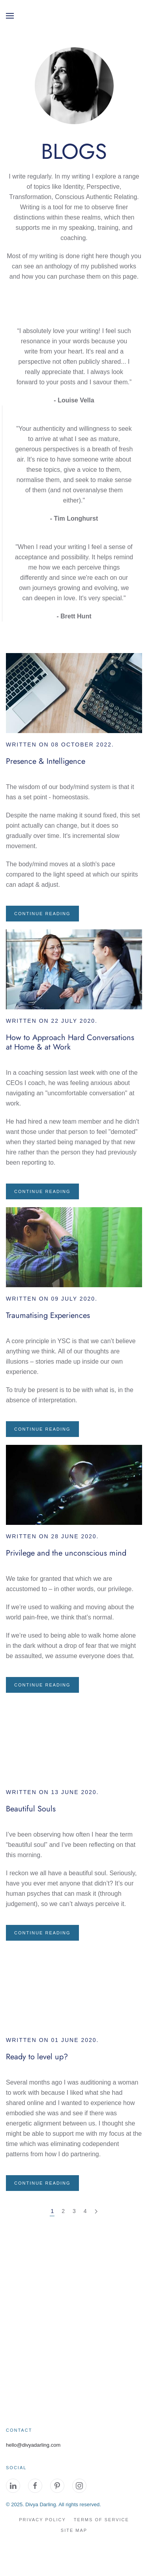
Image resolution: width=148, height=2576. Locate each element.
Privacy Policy (42, 2519)
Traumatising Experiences (48, 1315)
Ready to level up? (37, 2056)
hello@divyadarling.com (33, 2445)
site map (74, 2530)
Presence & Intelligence (45, 761)
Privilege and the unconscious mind (66, 1553)
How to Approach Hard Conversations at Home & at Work (70, 1042)
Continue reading (42, 913)
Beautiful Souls (31, 1809)
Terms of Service (101, 2519)
